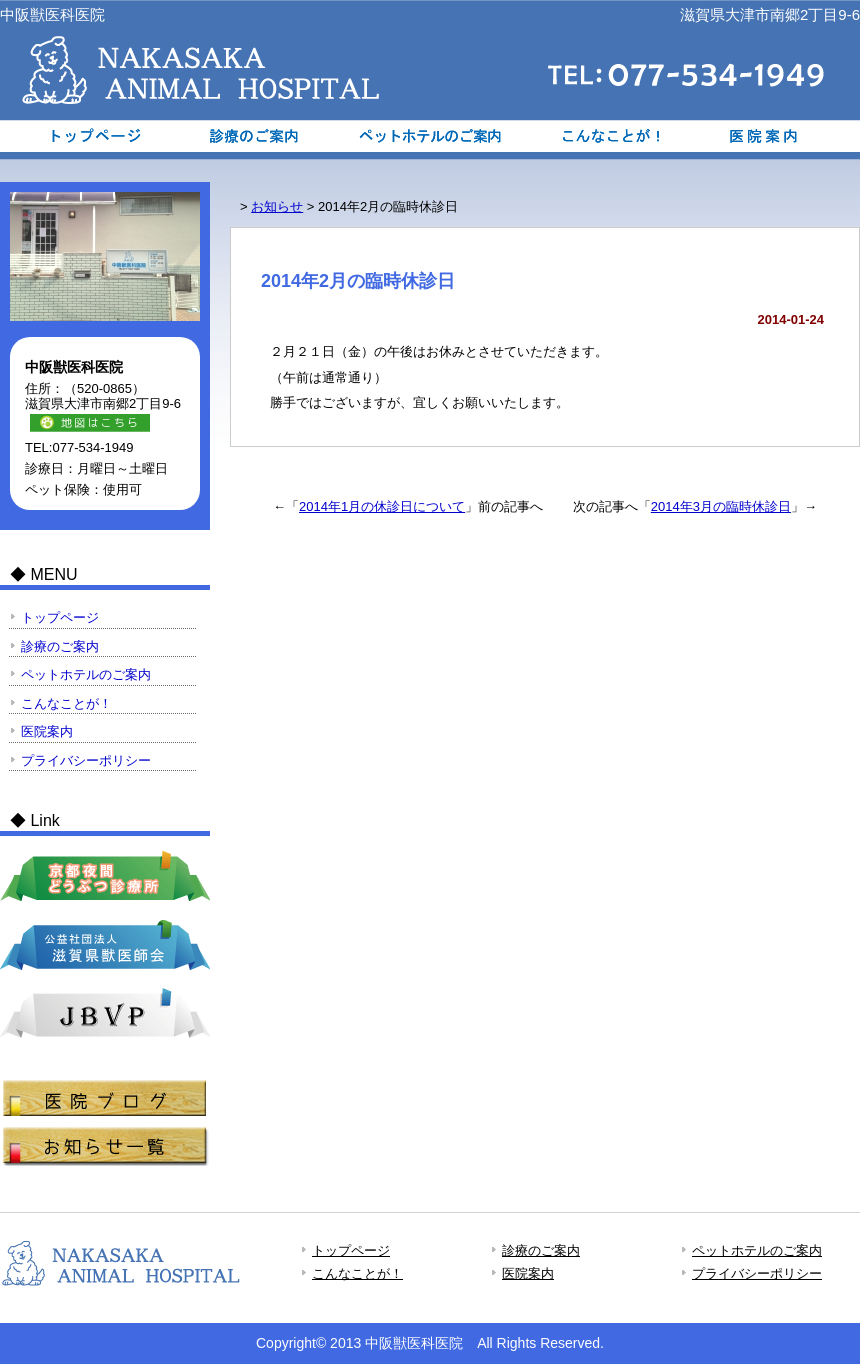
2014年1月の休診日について (382, 506)
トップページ (86, 136)
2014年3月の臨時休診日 (721, 506)
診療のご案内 (258, 136)
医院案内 (774, 136)
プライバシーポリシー (86, 760)
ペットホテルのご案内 (430, 136)
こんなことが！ (602, 136)
